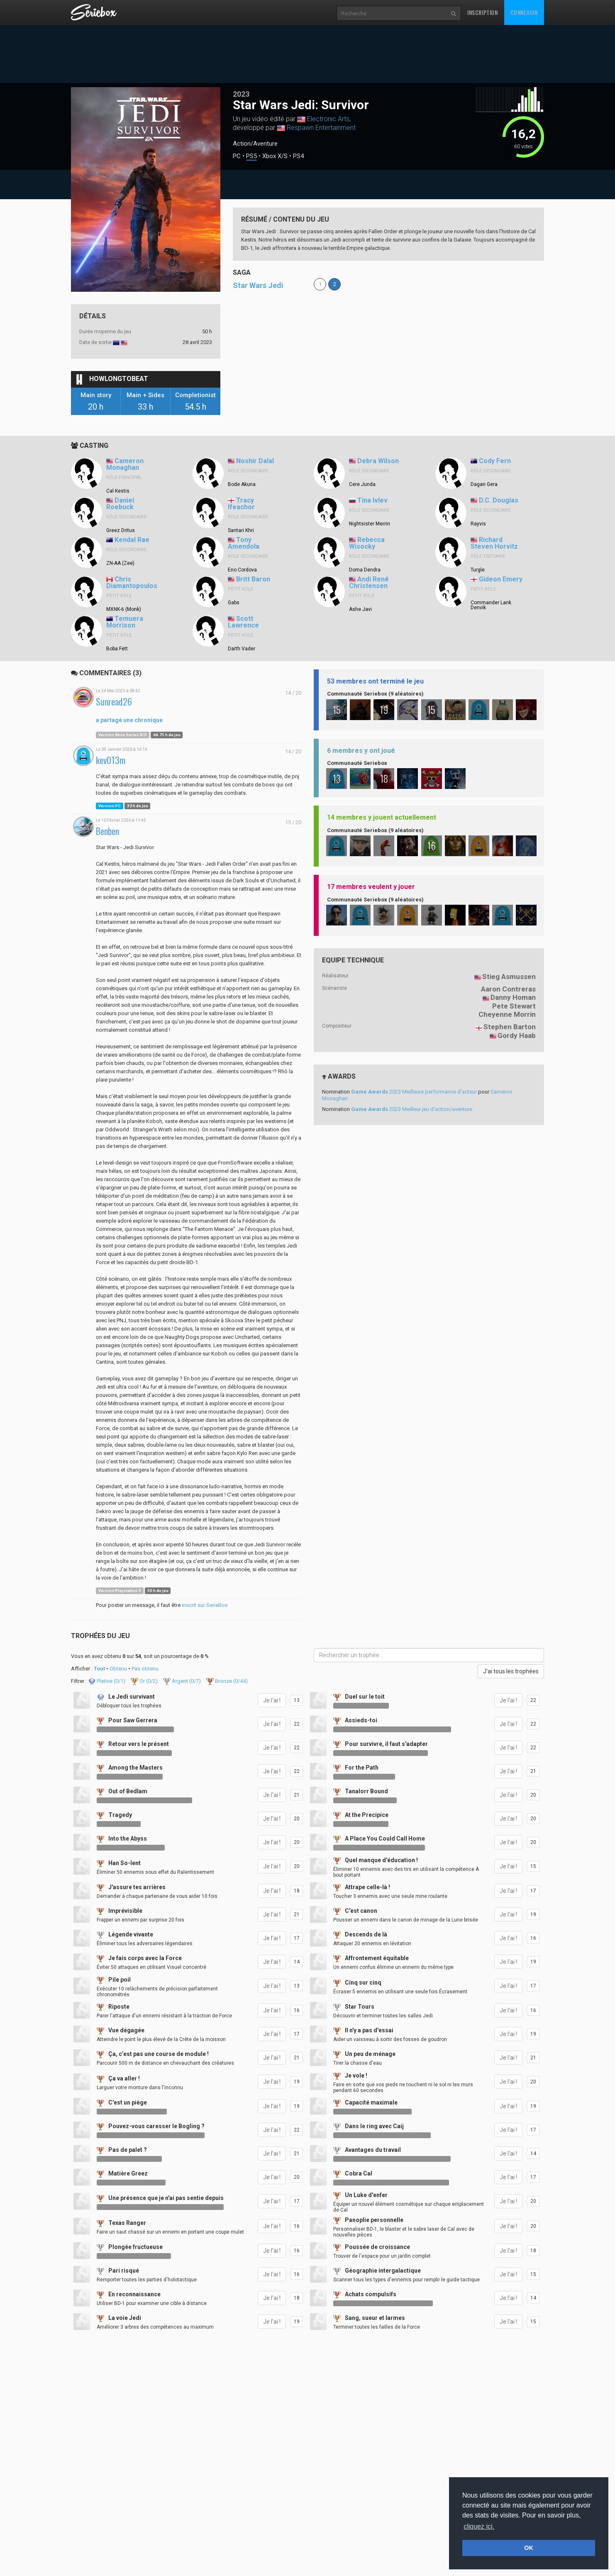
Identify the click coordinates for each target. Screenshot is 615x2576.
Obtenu (118, 1668)
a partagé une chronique (129, 720)
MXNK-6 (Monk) (123, 609)
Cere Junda (362, 484)
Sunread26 (114, 701)
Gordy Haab (517, 1035)
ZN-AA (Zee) (120, 563)
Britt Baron (253, 579)
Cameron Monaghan (125, 464)
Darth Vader (241, 649)
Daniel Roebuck (120, 503)
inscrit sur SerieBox (204, 1605)
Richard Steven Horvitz (494, 543)
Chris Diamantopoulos (131, 582)
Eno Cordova (242, 570)
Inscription (482, 12)
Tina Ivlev (372, 500)
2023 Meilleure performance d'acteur (414, 1092)
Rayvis (478, 524)
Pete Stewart (514, 1006)
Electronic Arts (328, 119)
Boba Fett (117, 649)
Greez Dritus (120, 530)
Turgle (478, 570)
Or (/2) (145, 1681)
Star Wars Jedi (258, 285)
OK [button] (528, 2547)
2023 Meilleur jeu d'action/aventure (411, 1109)
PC (237, 156)
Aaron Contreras (508, 989)
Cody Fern (495, 461)
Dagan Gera (484, 484)
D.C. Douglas (498, 500)
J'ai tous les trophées (511, 1671)
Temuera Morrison (124, 622)
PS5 (251, 156)
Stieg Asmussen (509, 976)
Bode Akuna (242, 484)
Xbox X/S (275, 156)
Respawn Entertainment (321, 128)
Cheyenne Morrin (507, 1014)
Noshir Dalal (255, 461)
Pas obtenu (145, 1668)
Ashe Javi (360, 609)
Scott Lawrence (243, 622)
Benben (107, 831)
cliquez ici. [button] (479, 2526)
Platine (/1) (107, 1681)
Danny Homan (513, 997)
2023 (241, 94)
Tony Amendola (243, 543)
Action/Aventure (255, 143)
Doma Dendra (365, 570)
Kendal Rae (132, 540)
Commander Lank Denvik (491, 605)
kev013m (110, 760)
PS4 (298, 156)
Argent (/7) (182, 1681)
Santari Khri (241, 530)
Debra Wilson (378, 461)
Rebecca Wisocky (367, 543)
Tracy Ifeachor (241, 503)
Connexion (524, 12)
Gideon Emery (500, 579)
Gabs (233, 603)
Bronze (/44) (227, 1681)
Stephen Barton (509, 1027)
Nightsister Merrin (369, 524)
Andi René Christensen (369, 582)
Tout (99, 1668)
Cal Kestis (117, 491)
